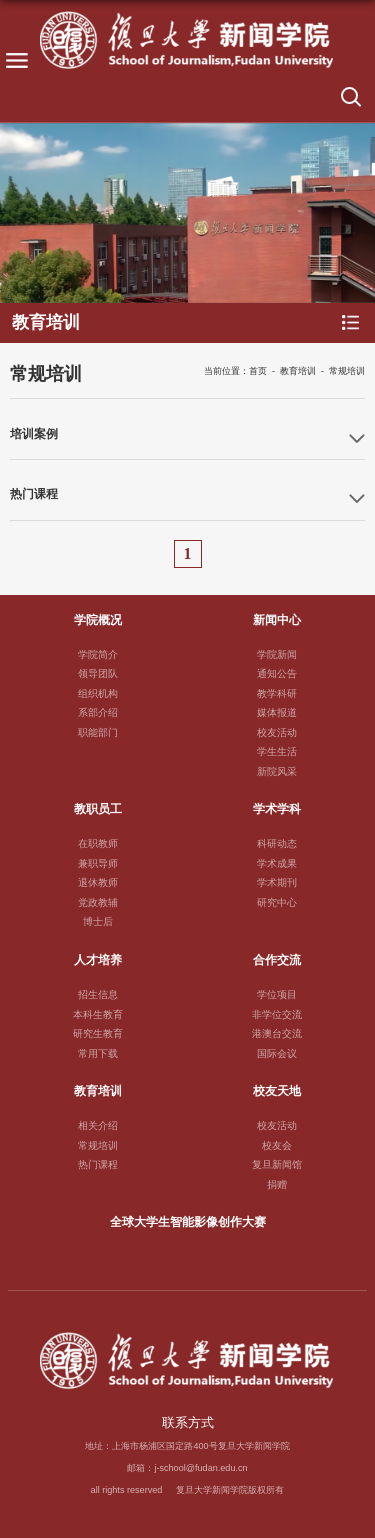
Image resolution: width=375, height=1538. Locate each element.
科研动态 (277, 843)
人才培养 (98, 959)
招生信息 (98, 994)
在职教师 (98, 843)
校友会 (277, 1145)
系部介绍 (98, 712)
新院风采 (277, 771)
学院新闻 (277, 654)
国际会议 (277, 1053)
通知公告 (277, 673)
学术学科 (277, 808)
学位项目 (277, 994)
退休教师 (98, 882)
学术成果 (277, 863)
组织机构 (98, 693)
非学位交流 (277, 1014)
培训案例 (34, 433)
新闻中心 (277, 619)
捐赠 (277, 1184)
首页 (258, 371)
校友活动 (277, 732)
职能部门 (98, 732)
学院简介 (98, 654)
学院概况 (98, 619)
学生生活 (277, 751)
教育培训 (298, 371)
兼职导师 (98, 863)
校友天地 (277, 1090)
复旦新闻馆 (277, 1164)
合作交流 (277, 959)
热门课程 (34, 493)
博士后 (98, 921)
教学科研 (277, 693)
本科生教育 (98, 1014)
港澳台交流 (277, 1033)
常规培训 (347, 371)
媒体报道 (277, 712)
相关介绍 (98, 1125)
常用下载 (98, 1053)
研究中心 (277, 902)
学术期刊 (277, 882)
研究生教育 (98, 1033)
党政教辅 (98, 902)
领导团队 (98, 673)
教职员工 (98, 808)
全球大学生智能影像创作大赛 (188, 1221)
